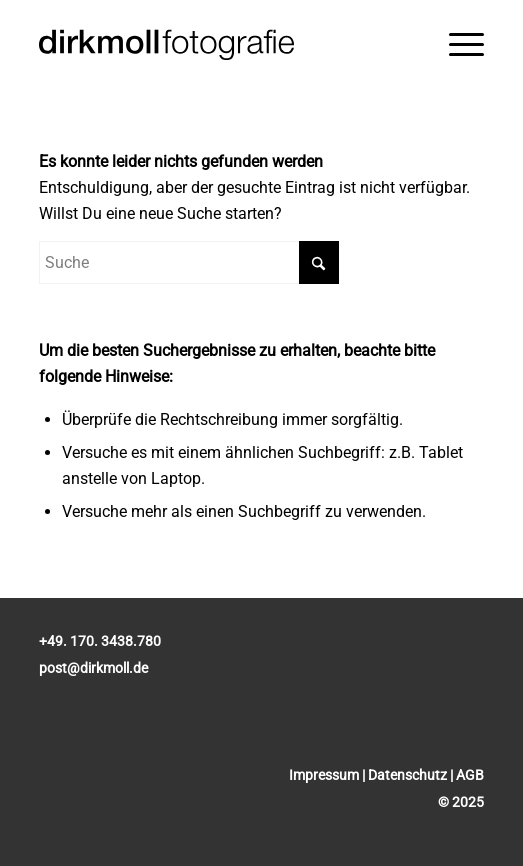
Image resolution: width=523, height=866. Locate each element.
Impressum (324, 775)
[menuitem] (466, 45)
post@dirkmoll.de (93, 668)
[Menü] (466, 45)
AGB (470, 775)
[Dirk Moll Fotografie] (217, 45)
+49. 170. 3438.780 (100, 641)
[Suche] (189, 262)
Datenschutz (407, 775)
